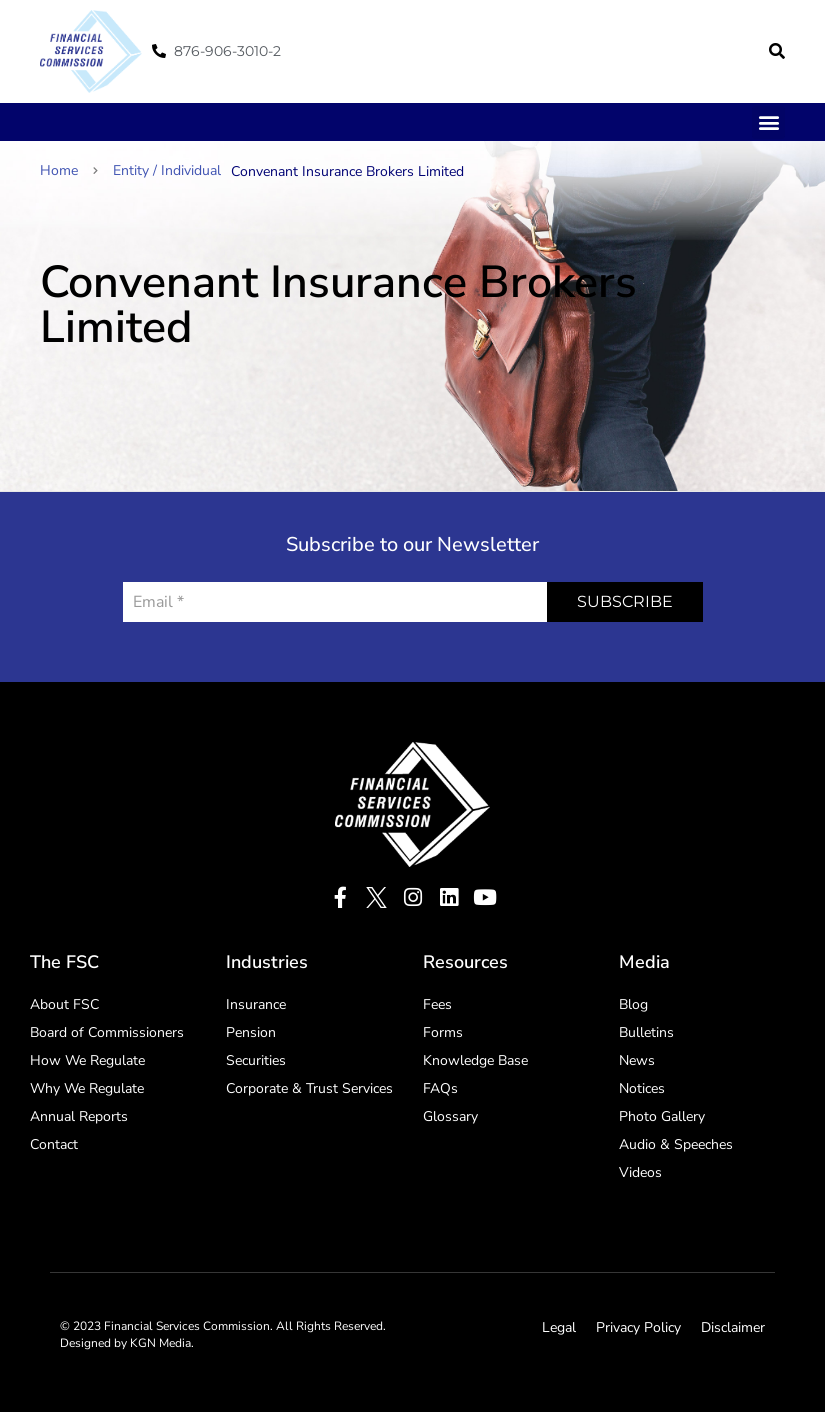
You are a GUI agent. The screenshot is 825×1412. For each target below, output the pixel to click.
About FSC (64, 1004)
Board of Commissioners (107, 1032)
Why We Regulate (87, 1088)
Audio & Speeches (676, 1144)
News (637, 1060)
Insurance (256, 1004)
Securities (256, 1060)
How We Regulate (87, 1060)
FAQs (440, 1088)
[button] (777, 51)
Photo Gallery (662, 1116)
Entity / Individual (167, 170)
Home (69, 170)
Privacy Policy (638, 1327)
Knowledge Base (475, 1060)
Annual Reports (79, 1116)
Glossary (450, 1116)
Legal (559, 1327)
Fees (437, 1004)
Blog (633, 1004)
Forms (443, 1032)
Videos (640, 1172)
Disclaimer (733, 1327)
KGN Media (160, 1343)
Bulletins (646, 1032)
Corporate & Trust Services (309, 1088)
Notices (642, 1088)
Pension (251, 1032)
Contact (54, 1144)
